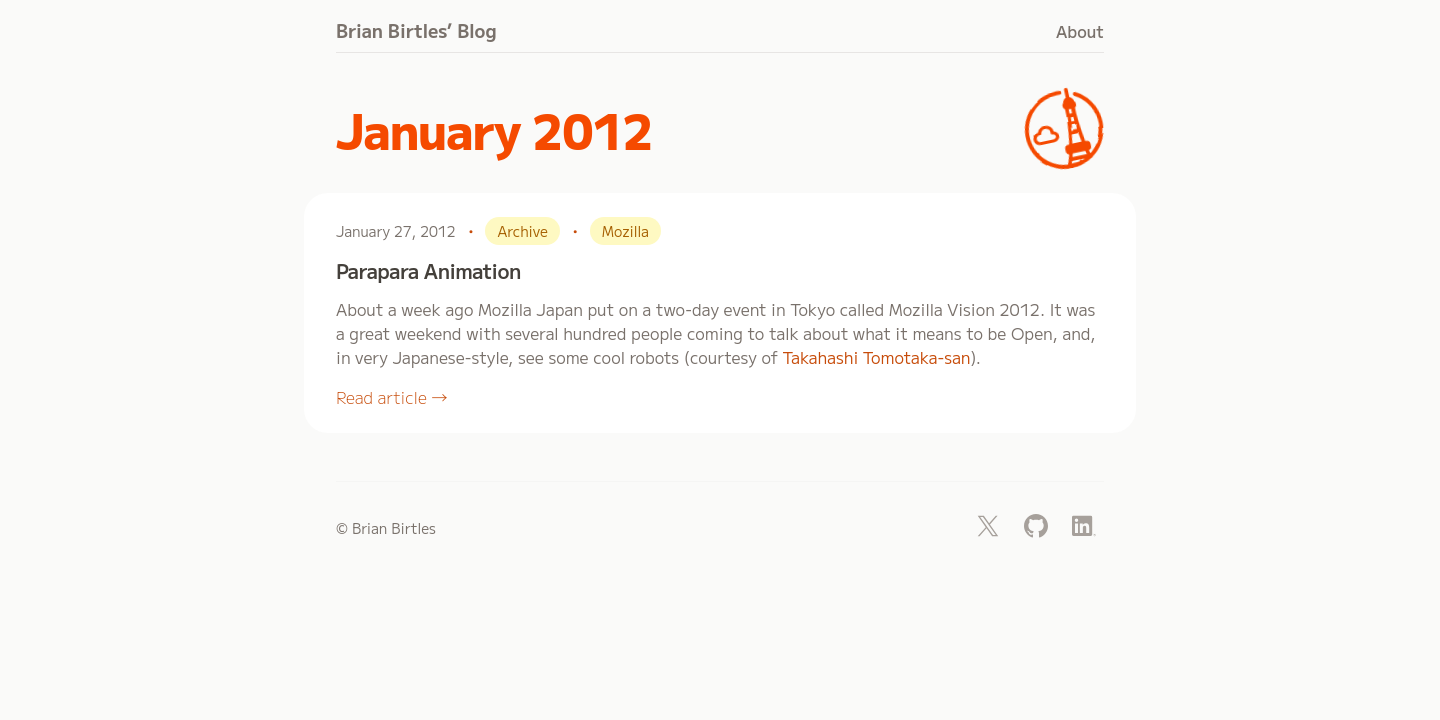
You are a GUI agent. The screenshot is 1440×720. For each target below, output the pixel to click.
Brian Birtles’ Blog (416, 30)
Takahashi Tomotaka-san (876, 357)
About (1080, 31)
